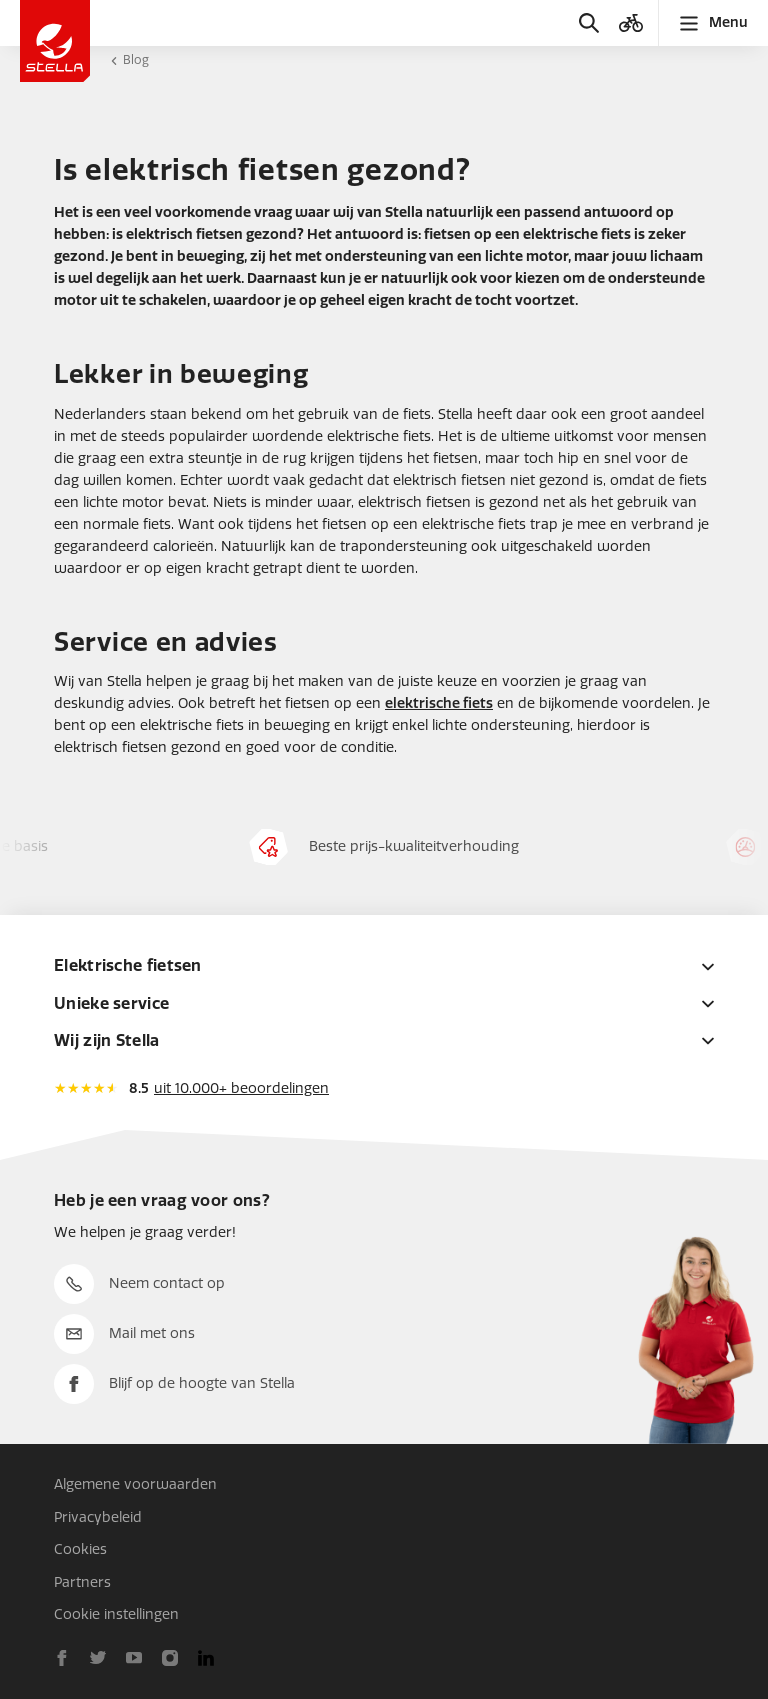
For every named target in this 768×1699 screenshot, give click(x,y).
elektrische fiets (439, 703)
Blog (136, 60)
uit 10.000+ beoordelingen (241, 1088)
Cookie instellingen (116, 1614)
